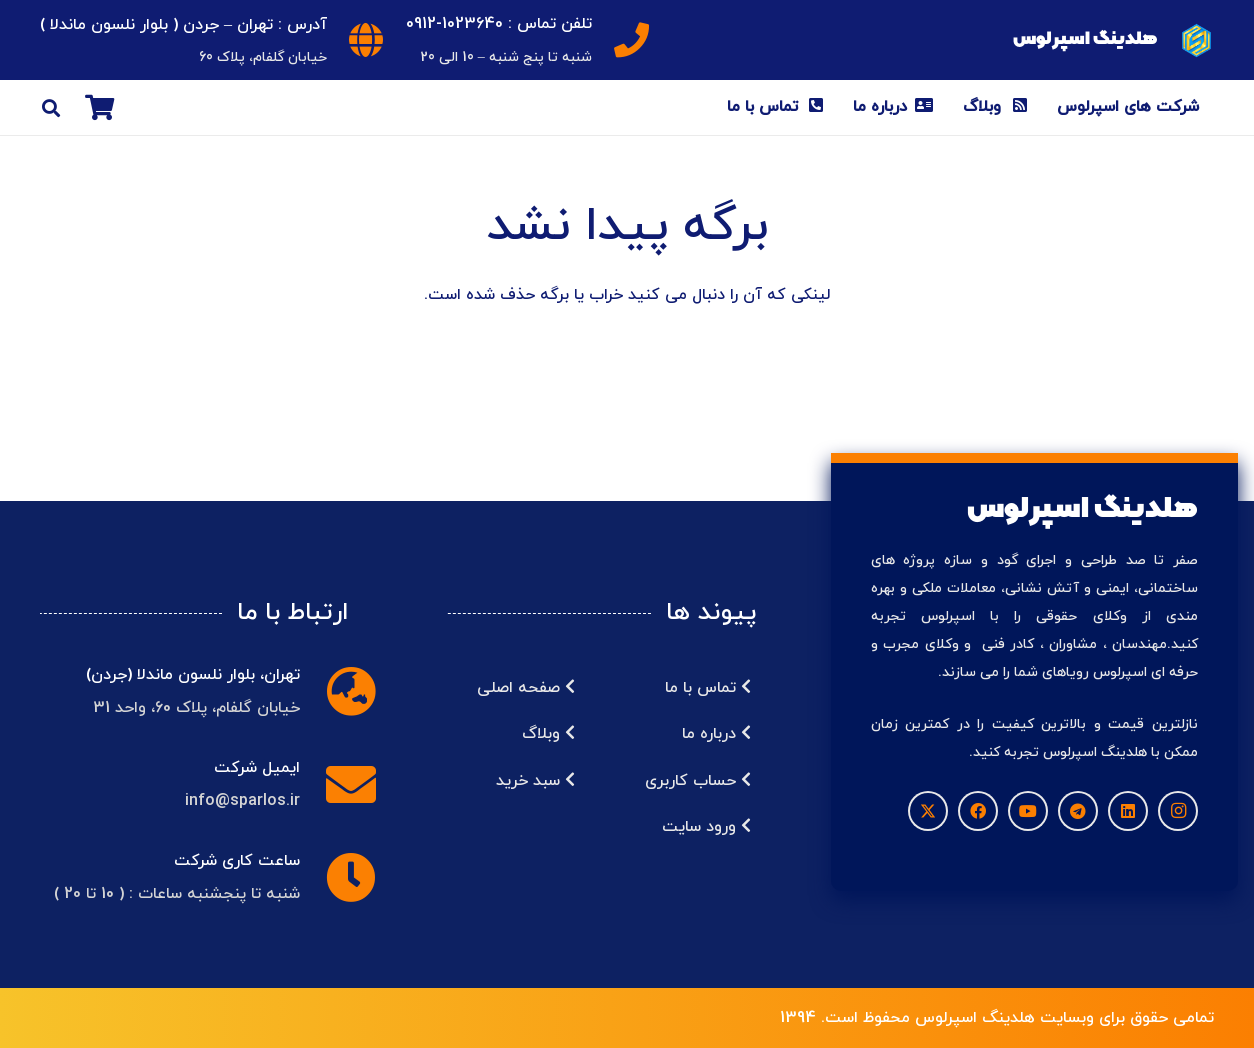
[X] (928, 811)
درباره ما (716, 734)
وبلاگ (548, 734)
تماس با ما (708, 688)
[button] (51, 108)
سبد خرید (535, 781)
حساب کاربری (698, 781)
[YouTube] (1028, 811)
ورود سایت (706, 827)
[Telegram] (1078, 811)
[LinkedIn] (1128, 811)
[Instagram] (1178, 811)
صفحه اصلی (526, 688)
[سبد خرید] (99, 107)
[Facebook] (978, 811)
